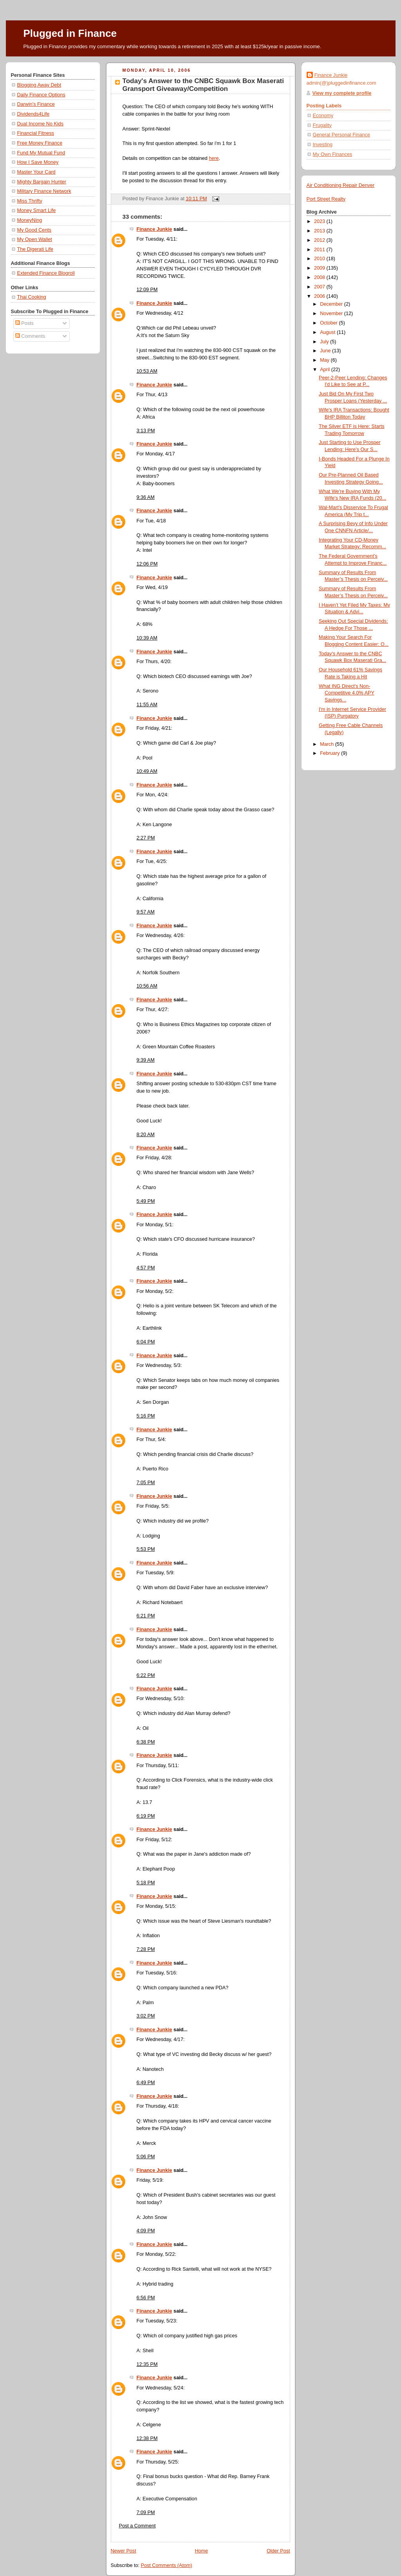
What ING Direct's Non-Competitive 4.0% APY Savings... (346, 693)
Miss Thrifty (29, 201)
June (326, 350)
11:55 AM (147, 704)
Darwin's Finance (36, 104)
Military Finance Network (44, 191)
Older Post (278, 2551)
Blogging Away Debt (39, 85)
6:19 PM (146, 1816)
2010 (320, 258)
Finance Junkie (154, 229)
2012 (320, 240)
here (214, 158)
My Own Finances (332, 154)
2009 (320, 268)
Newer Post (123, 2551)
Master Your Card (36, 172)
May (325, 360)
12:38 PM (147, 2438)
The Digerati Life (35, 249)
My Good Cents (34, 230)
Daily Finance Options (41, 95)
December (332, 304)
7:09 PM (146, 2512)
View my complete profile (342, 93)
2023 (320, 221)
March (327, 744)
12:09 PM (147, 289)
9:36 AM (146, 497)
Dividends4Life (33, 114)
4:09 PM (146, 2230)
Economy (323, 115)
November (332, 313)
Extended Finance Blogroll (46, 273)
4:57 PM (146, 1268)
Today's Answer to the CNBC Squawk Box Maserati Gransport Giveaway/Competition (203, 84)
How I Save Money (38, 162)
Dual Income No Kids (40, 124)
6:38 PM (146, 1742)
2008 (320, 277)
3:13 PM (146, 430)
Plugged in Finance (70, 33)
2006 (320, 296)
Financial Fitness (35, 133)
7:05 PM (146, 1482)
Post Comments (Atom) (166, 2565)
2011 (320, 249)
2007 (320, 287)
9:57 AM (146, 912)
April (325, 369)
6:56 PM (146, 2297)
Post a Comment (137, 2526)
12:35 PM (147, 2364)
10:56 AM (147, 986)
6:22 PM (146, 1675)
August (328, 332)
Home (201, 2551)
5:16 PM (146, 1416)
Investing (322, 144)
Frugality (322, 125)
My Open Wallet (34, 239)
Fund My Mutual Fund (41, 153)
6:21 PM (146, 1616)
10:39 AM (147, 638)
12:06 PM (147, 564)
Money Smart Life (36, 210)
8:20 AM (146, 1134)
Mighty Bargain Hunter (41, 182)
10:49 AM (147, 771)
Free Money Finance (40, 143)
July (325, 341)
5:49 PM (146, 1201)
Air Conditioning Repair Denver (341, 185)
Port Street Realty (326, 199)
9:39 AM (146, 1060)
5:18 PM (146, 1882)
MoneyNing (29, 220)
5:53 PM (146, 1549)
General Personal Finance (341, 135)
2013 (320, 231)
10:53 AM (147, 371)
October (329, 323)
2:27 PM (146, 838)
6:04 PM (146, 1342)
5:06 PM (146, 2156)
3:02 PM (146, 2016)
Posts (24, 323)
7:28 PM (146, 1949)
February (330, 753)
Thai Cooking (31, 297)
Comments (30, 336)
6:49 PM (146, 2082)
